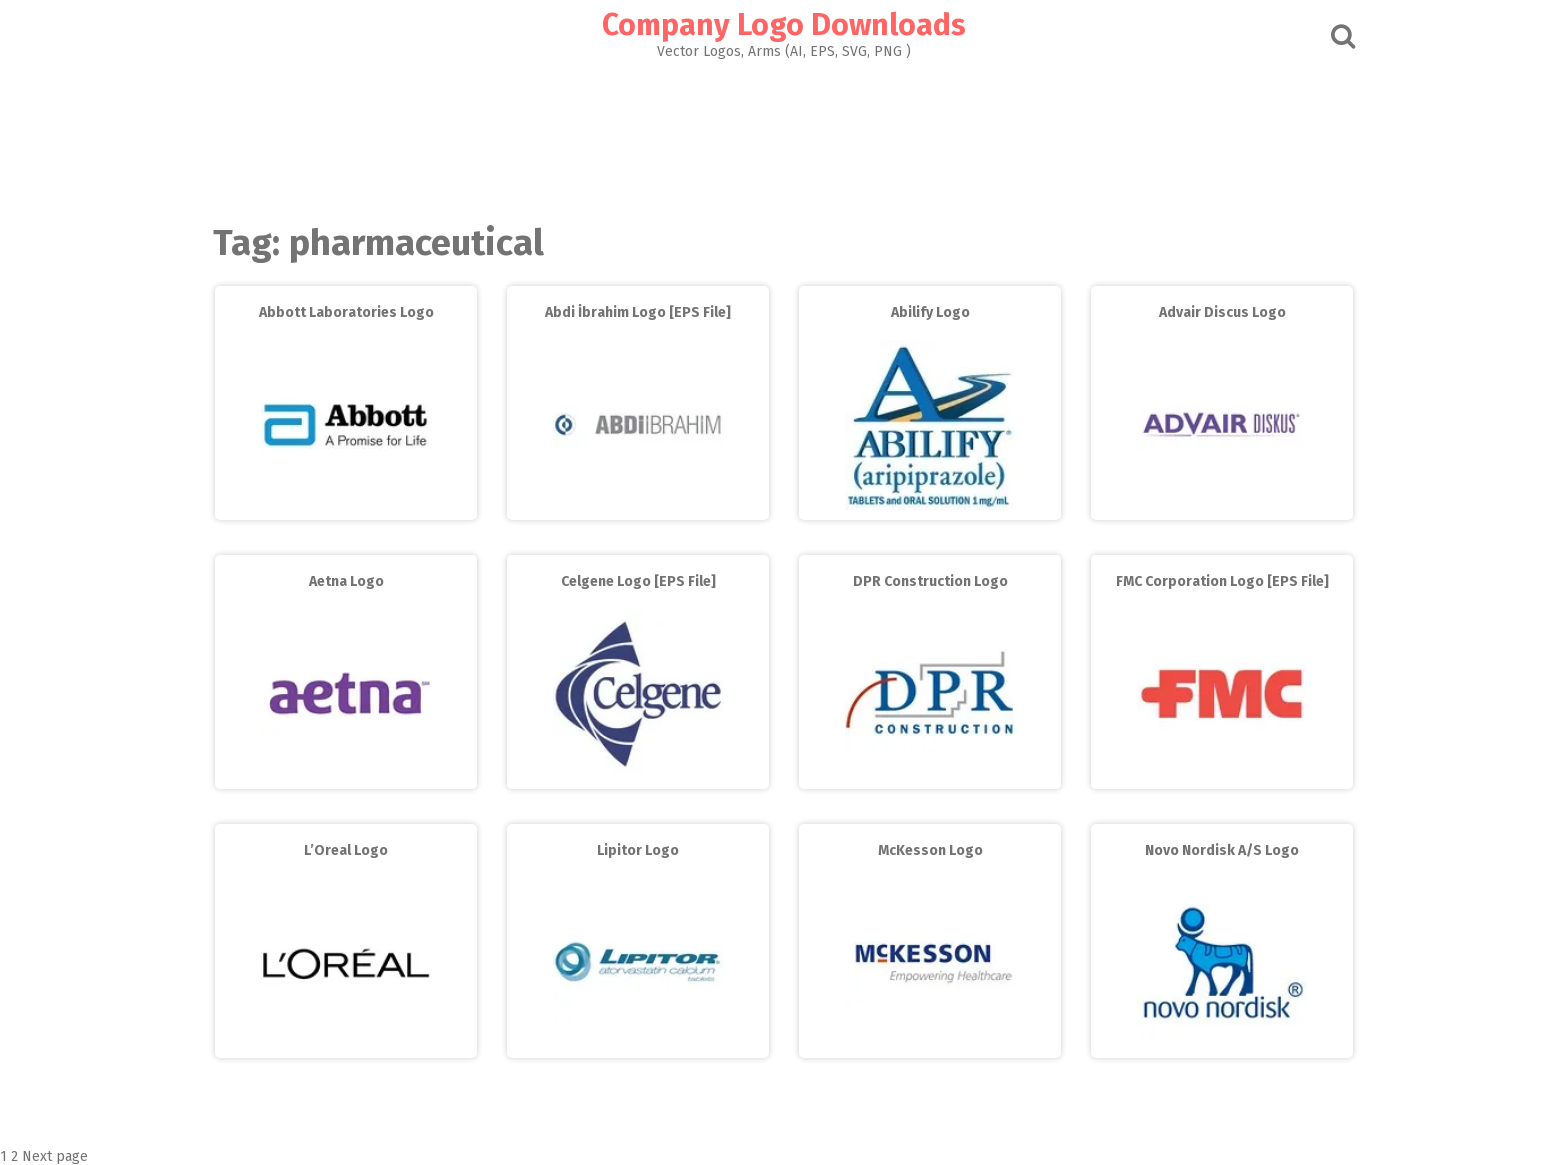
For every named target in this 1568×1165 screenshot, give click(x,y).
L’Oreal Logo (346, 850)
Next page (55, 1156)
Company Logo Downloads (784, 25)
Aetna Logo (346, 581)
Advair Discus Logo (1222, 312)
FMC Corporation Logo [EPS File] (1222, 581)
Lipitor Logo (638, 850)
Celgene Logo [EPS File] (638, 581)
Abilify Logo (930, 312)
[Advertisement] (784, 136)
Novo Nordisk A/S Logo (1222, 850)
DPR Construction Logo (930, 581)
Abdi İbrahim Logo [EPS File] (638, 312)
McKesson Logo (930, 850)
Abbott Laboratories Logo (346, 312)
